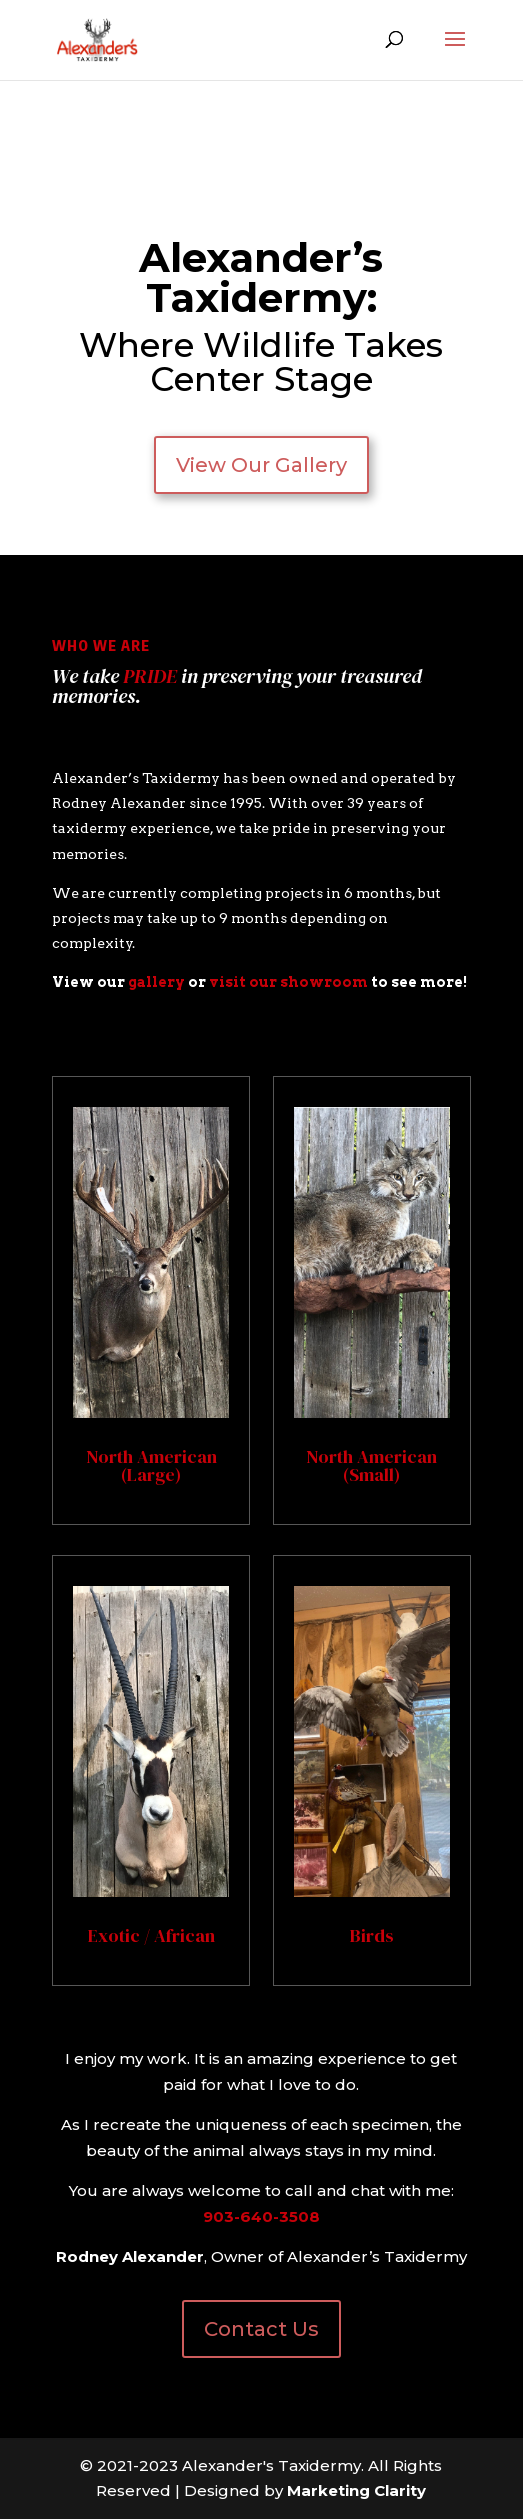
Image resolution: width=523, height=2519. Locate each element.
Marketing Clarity (356, 2490)
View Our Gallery (261, 465)
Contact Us (261, 2329)
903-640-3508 (261, 2216)
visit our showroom (288, 982)
